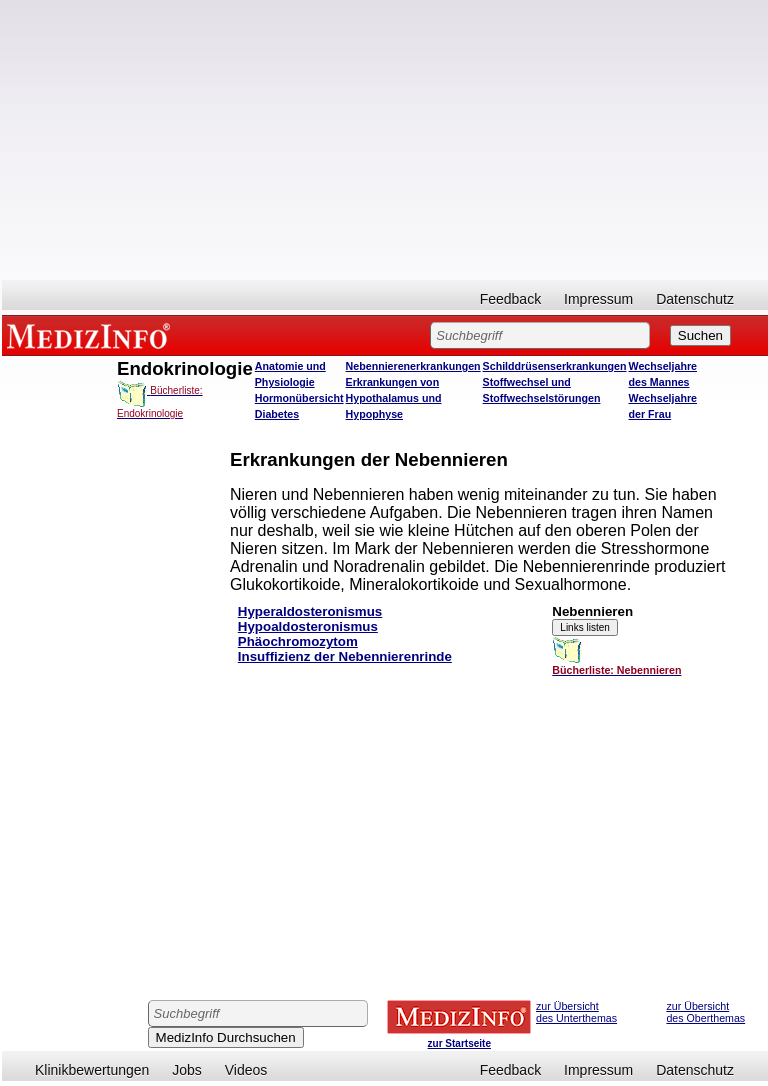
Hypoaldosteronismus (308, 626)
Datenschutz (695, 299)
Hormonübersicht (299, 398)
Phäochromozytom (298, 641)
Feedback (510, 299)
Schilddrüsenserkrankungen (555, 366)
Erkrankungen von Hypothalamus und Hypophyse (394, 398)
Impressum (598, 299)
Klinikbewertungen (92, 1070)
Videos (246, 1070)
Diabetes (277, 414)
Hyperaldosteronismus (310, 611)
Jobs (187, 1070)
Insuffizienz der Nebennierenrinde (345, 656)
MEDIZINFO (92, 335)
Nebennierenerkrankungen (413, 366)
